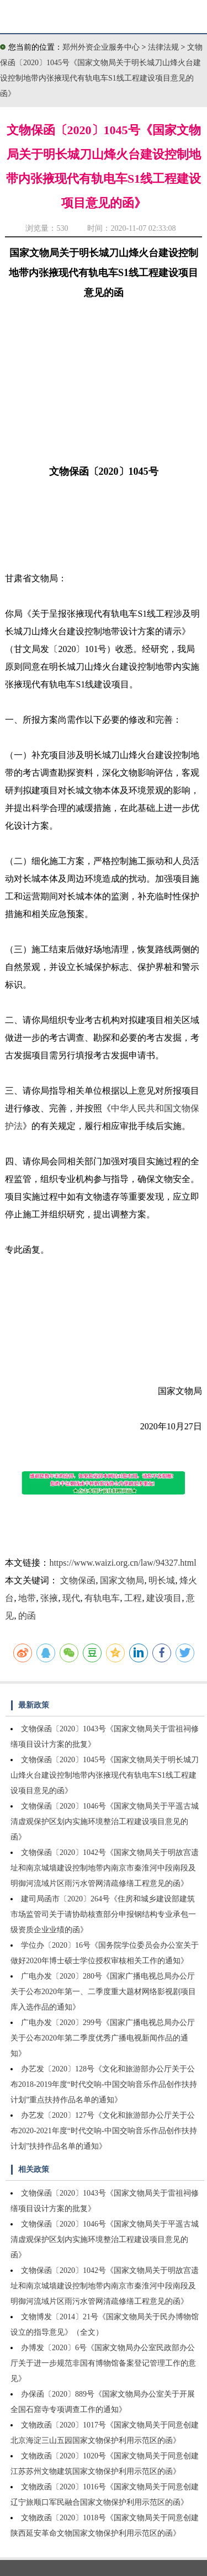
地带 (27, 1598)
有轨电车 (102, 1598)
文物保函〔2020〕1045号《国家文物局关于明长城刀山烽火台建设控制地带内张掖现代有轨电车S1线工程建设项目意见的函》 (104, 1775)
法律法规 (164, 47)
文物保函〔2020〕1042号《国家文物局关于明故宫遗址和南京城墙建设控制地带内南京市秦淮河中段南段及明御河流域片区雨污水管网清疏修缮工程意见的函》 (104, 1868)
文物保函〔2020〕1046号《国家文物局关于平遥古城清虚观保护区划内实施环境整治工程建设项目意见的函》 (104, 1821)
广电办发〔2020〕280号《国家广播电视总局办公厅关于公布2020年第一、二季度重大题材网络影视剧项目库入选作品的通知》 (103, 1991)
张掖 (49, 1598)
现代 (71, 1598)
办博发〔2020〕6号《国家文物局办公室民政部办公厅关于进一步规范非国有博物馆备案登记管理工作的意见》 (103, 2363)
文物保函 (77, 1580)
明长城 (161, 1580)
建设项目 (164, 1598)
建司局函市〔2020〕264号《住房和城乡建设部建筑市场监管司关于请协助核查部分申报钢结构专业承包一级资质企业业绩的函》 (103, 1914)
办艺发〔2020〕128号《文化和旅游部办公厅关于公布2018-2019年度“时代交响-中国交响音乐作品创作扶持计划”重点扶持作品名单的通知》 (103, 2084)
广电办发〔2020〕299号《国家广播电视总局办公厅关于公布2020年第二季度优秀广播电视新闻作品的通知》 (102, 2038)
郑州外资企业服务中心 (101, 47)
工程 (133, 1598)
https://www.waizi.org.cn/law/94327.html (122, 1562)
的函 (27, 1615)
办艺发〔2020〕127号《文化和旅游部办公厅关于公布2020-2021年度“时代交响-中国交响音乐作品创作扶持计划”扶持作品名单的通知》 (103, 2130)
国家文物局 (122, 1580)
